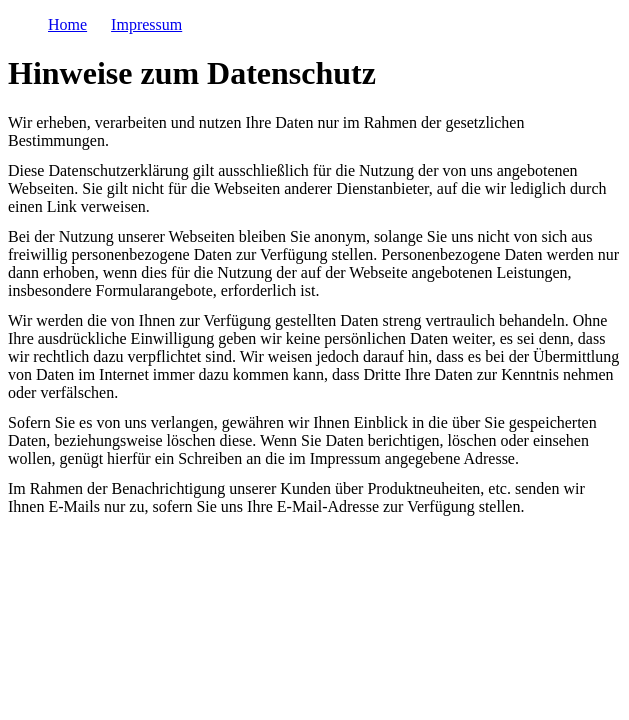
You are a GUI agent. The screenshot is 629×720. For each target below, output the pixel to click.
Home (67, 24)
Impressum (146, 24)
